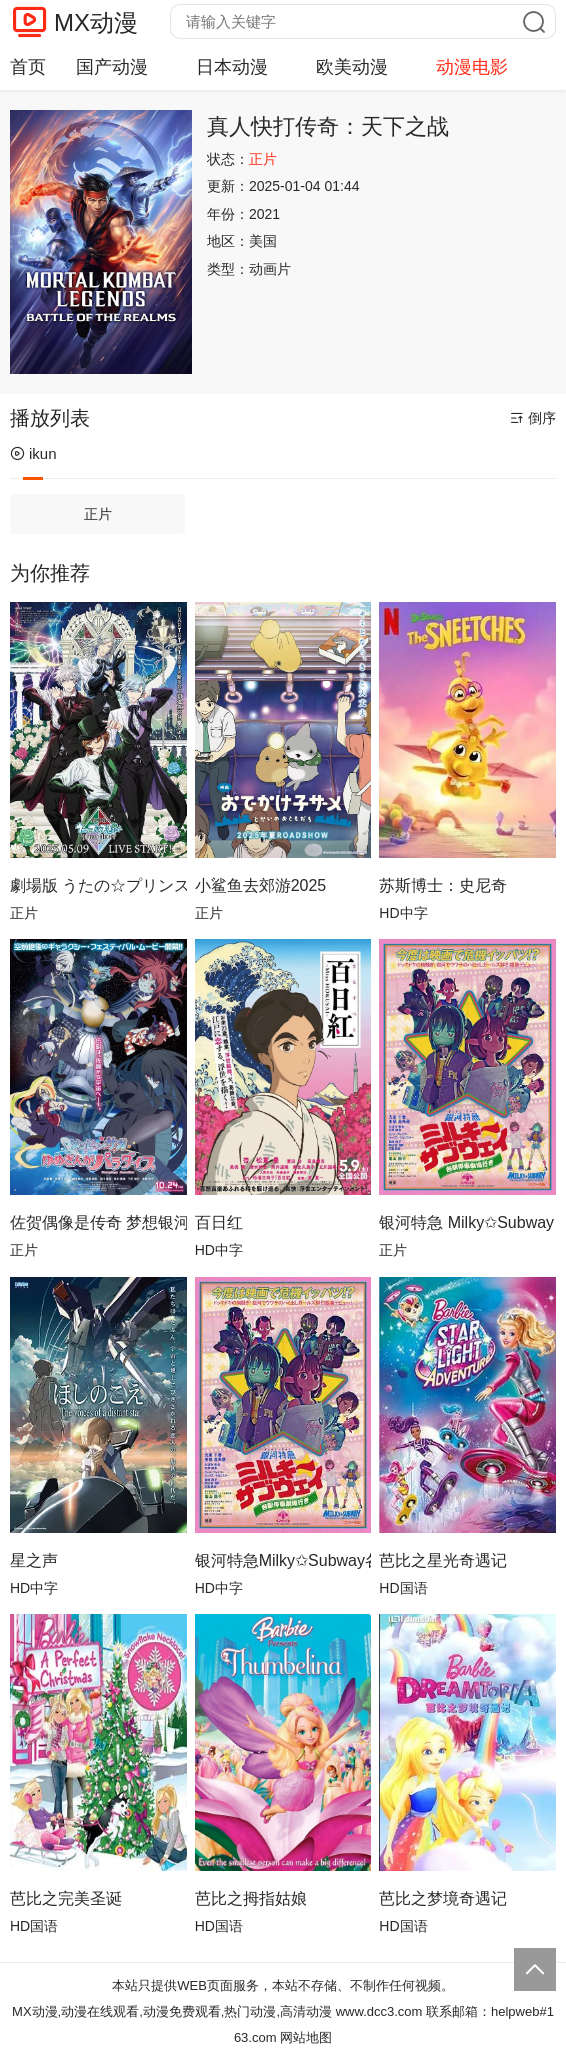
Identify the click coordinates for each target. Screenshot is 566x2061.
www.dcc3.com (379, 2011)
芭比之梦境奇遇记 (443, 1898)
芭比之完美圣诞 (66, 1898)
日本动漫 (232, 67)
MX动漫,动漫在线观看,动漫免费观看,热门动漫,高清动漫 (172, 2011)
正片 (98, 514)
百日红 (219, 1222)
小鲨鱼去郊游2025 (261, 885)
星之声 (34, 1560)
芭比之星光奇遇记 (443, 1560)
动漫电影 (472, 67)
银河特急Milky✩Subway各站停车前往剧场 (283, 1560)
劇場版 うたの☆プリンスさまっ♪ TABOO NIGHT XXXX (98, 885)
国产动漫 (112, 67)
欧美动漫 (352, 67)
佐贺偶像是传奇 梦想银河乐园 (98, 1222)
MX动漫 (96, 22)
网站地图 (306, 2037)
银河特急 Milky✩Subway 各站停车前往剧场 (467, 1222)
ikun (33, 453)
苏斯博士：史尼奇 (443, 885)
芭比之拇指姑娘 (251, 1898)
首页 (28, 67)
